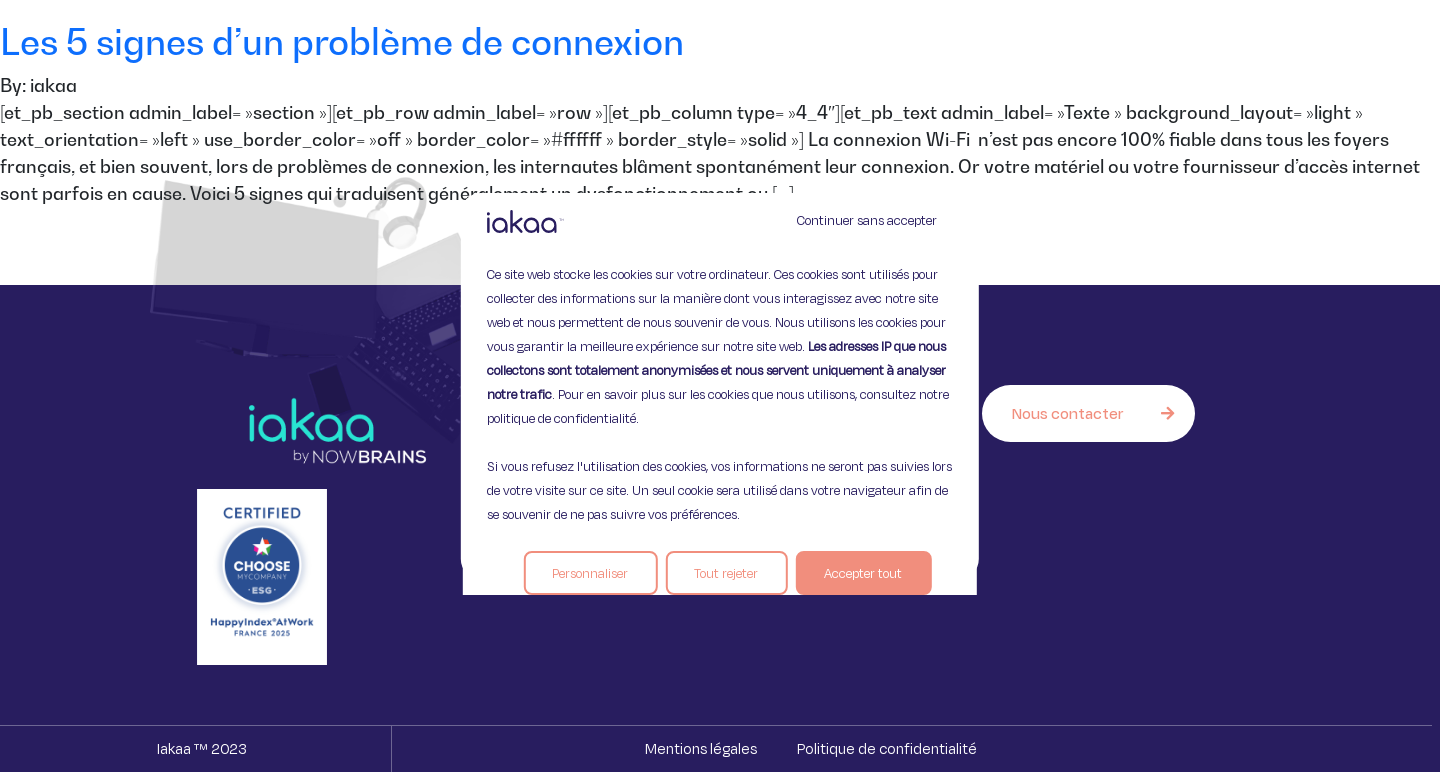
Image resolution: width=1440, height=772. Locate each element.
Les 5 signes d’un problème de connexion (342, 41)
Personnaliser (590, 573)
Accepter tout (863, 573)
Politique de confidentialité (887, 748)
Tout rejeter (726, 573)
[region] (720, 386)
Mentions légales (701, 748)
